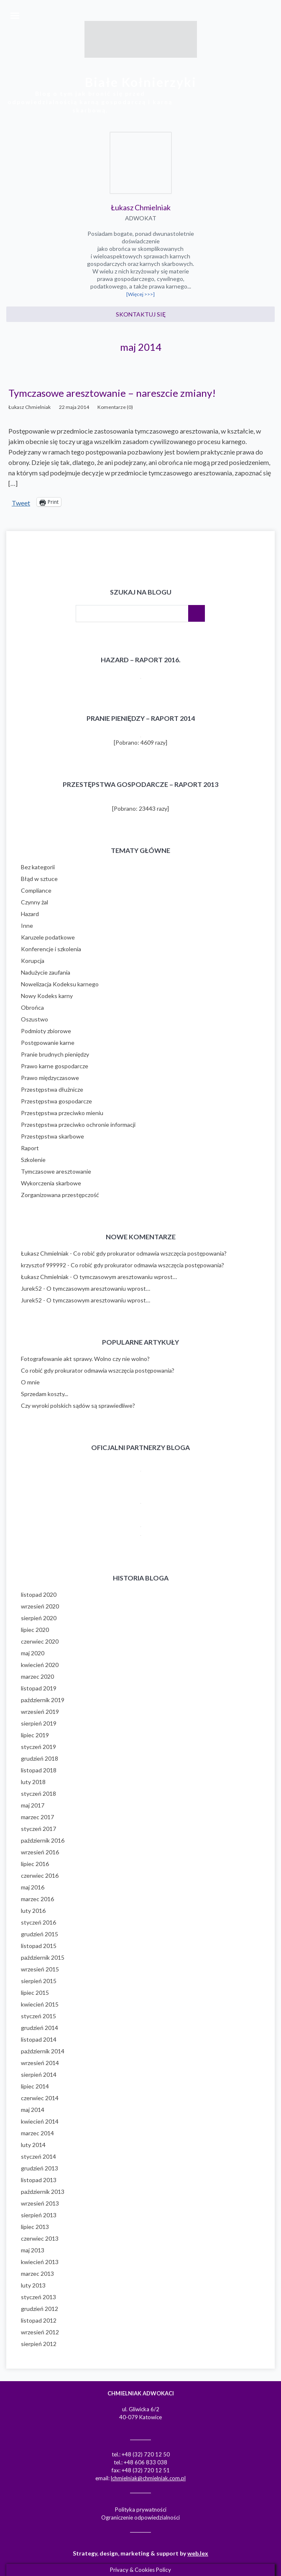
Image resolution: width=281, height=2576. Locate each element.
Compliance (36, 890)
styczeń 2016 (38, 1922)
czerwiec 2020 (40, 1641)
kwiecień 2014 (40, 2121)
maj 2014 (32, 2109)
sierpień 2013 (38, 2215)
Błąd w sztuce (39, 878)
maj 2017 (32, 1805)
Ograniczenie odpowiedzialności (140, 2517)
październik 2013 (42, 2191)
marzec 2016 (37, 1898)
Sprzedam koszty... (44, 1393)
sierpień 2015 (38, 1980)
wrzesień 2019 (40, 1711)
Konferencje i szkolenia (51, 948)
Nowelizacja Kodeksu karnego (60, 984)
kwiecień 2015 (40, 2004)
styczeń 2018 (38, 1793)
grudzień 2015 (39, 1934)
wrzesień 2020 (40, 1606)
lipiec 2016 (35, 1863)
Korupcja (32, 960)
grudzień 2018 (39, 1758)
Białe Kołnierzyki (141, 81)
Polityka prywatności (140, 2509)
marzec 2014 (37, 2133)
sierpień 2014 (38, 2074)
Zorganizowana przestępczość (60, 1194)
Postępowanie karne (47, 1042)
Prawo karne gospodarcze (54, 1066)
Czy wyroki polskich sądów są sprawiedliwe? (78, 1405)
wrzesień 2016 (40, 1852)
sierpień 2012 (38, 2343)
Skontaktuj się (141, 314)
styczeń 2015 (38, 2015)
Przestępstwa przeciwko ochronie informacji (78, 1124)
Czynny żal (34, 902)
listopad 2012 (38, 2320)
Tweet (21, 502)
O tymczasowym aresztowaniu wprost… (125, 1276)
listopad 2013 (38, 2179)
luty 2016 (33, 1910)
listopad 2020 (38, 1594)
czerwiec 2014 (40, 2097)
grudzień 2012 (39, 2308)
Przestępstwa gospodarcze (56, 1101)
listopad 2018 (38, 1770)
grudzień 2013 (39, 2168)
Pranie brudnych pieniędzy (55, 1054)
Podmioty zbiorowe (46, 1030)
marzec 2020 (37, 1676)
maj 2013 (32, 2250)
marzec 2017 (37, 1816)
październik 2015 (42, 1957)
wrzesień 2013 (40, 2203)
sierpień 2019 (38, 1723)
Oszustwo (34, 1019)
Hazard (30, 913)
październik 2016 (42, 1840)
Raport (30, 1147)
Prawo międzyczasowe (50, 1077)
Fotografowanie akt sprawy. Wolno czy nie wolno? (85, 1358)
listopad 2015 (38, 1945)
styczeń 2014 (38, 2156)
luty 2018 (33, 1781)
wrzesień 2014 (40, 2062)
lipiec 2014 (35, 2086)
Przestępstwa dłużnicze (52, 1089)
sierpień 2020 (38, 1617)
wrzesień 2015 (40, 1969)
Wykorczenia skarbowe (51, 1183)
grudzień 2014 (39, 2027)
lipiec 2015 (35, 1992)
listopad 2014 (38, 2039)
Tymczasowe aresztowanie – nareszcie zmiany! (112, 393)
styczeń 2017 (38, 1828)
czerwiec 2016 (40, 1875)
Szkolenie (33, 1159)
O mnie (30, 1382)
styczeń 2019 (38, 1746)
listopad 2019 (38, 1688)
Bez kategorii (38, 867)
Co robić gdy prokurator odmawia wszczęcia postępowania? (150, 1253)
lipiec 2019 (35, 1735)
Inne (27, 925)
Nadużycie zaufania (45, 972)
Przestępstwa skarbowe (52, 1136)
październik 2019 (42, 1699)
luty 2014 (33, 2144)
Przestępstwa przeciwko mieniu (62, 1112)
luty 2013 (33, 2285)
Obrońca (32, 1007)
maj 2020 (32, 1653)
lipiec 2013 (35, 2226)
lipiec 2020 (35, 1629)
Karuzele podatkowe (48, 937)
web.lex (197, 2553)
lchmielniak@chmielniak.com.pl (148, 2478)
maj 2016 (32, 1887)
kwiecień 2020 (40, 1664)
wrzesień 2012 (40, 2332)
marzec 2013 (37, 2273)
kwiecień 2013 (40, 2261)
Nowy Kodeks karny (47, 995)
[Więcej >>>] (140, 294)
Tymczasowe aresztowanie (56, 1171)
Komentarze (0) (115, 407)
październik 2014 (42, 2051)
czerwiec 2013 (40, 2238)
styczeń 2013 (38, 2296)
